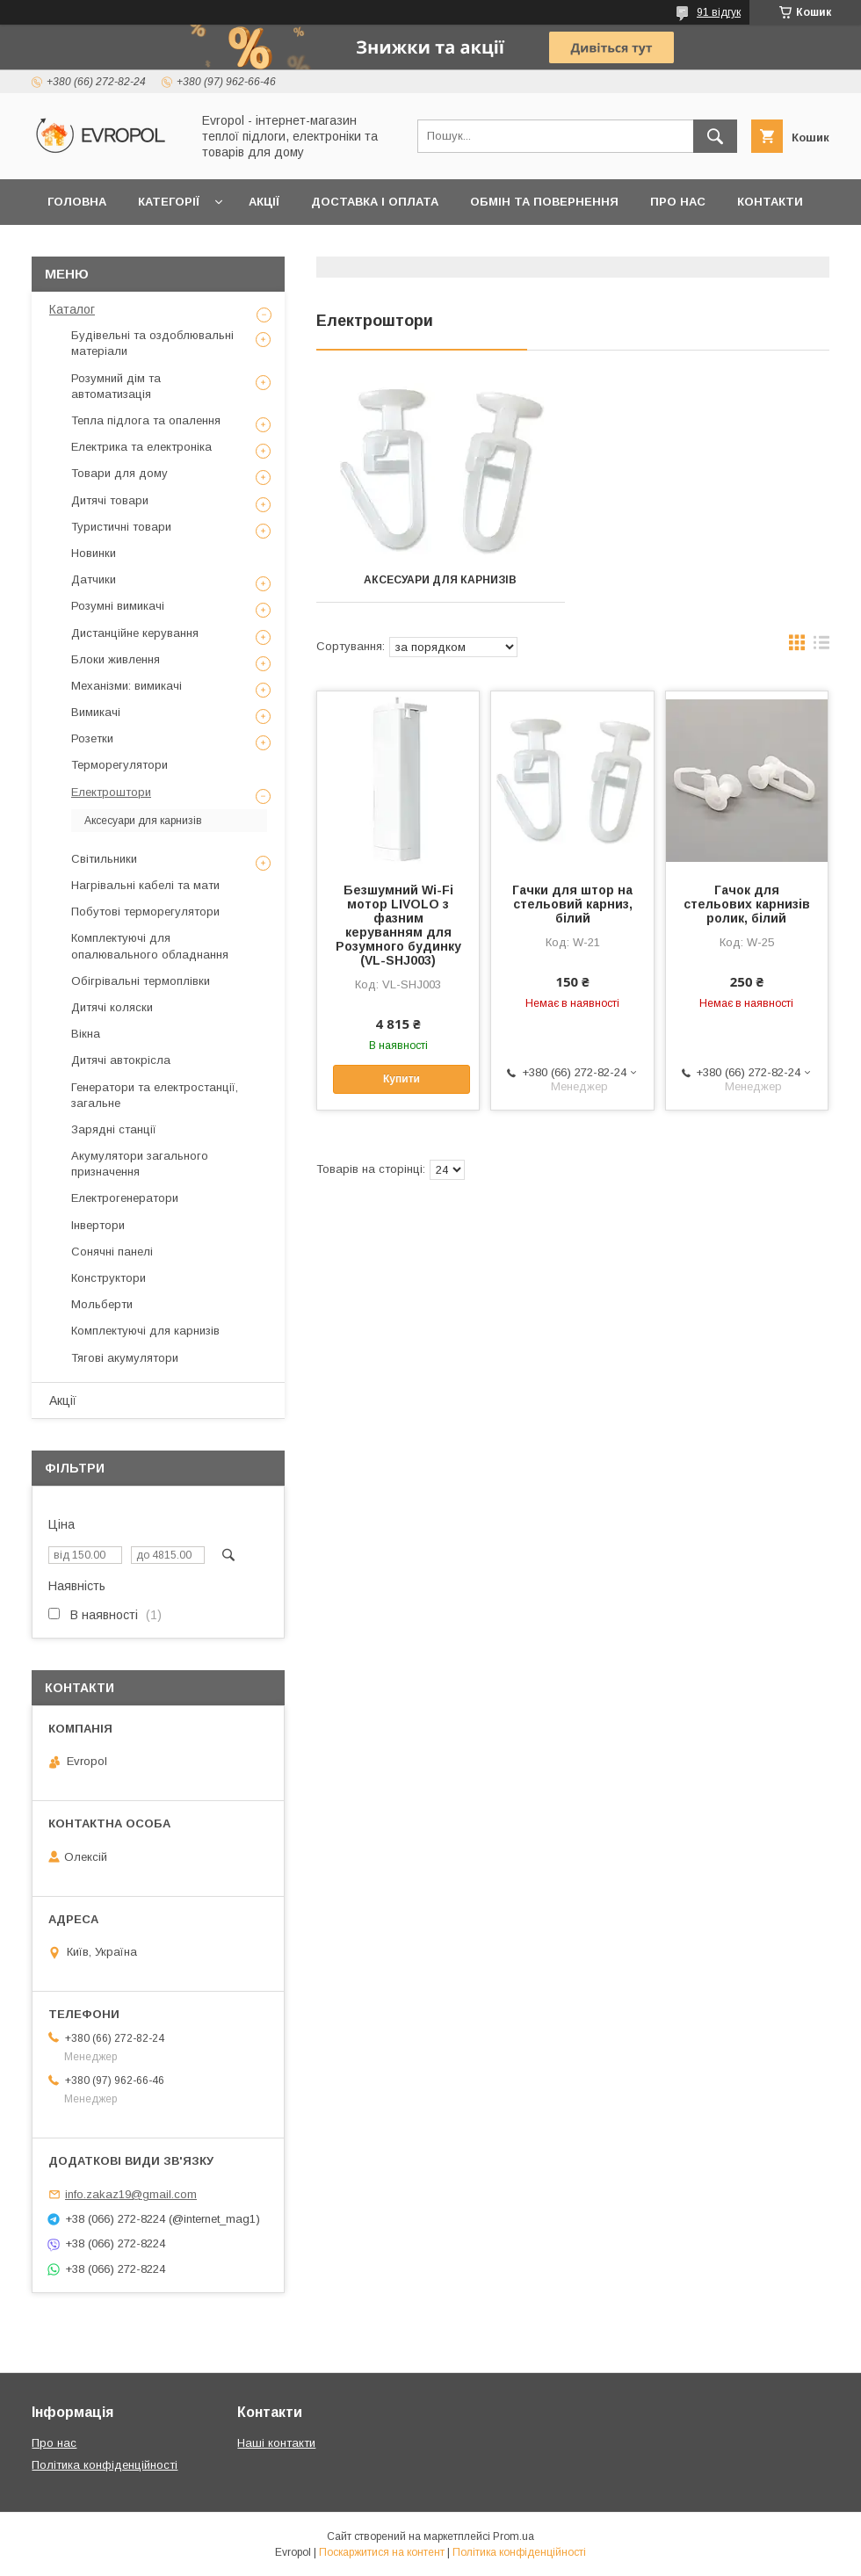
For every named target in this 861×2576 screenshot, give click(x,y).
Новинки (93, 553)
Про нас (677, 201)
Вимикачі (95, 712)
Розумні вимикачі (117, 605)
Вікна (85, 1033)
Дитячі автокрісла (120, 1060)
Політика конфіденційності (104, 2464)
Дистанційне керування (135, 633)
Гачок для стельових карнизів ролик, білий (747, 904)
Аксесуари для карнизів (440, 580)
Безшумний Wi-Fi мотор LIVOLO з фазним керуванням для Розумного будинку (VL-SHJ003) (398, 925)
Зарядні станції (113, 1129)
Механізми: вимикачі (126, 685)
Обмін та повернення (544, 201)
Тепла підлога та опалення (146, 420)
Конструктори (108, 1277)
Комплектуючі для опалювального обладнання (149, 945)
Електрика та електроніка (141, 446)
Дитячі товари (109, 500)
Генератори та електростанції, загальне (154, 1095)
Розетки (92, 738)
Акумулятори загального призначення (139, 1163)
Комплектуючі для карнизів (145, 1330)
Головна (76, 201)
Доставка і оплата (374, 201)
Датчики (93, 579)
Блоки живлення (115, 659)
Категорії (168, 201)
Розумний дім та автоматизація (116, 386)
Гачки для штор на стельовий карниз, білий (572, 904)
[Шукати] (715, 136)
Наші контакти (276, 2442)
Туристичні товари (121, 526)
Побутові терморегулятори (145, 911)
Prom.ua (513, 2536)
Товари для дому (119, 473)
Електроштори (111, 792)
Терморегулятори (119, 764)
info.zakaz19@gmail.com (131, 2194)
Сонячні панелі (112, 1251)
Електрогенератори (124, 1198)
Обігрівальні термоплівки (140, 981)
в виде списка (821, 646)
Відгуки (72, 247)
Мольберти (102, 1304)
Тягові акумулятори (124, 1357)
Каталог (72, 309)
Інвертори (98, 1225)
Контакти (770, 201)
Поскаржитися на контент (382, 2552)
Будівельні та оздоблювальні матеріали (152, 343)
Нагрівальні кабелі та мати (145, 885)
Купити (401, 1079)
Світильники (104, 858)
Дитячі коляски (112, 1007)
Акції (264, 201)
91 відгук (719, 12)
